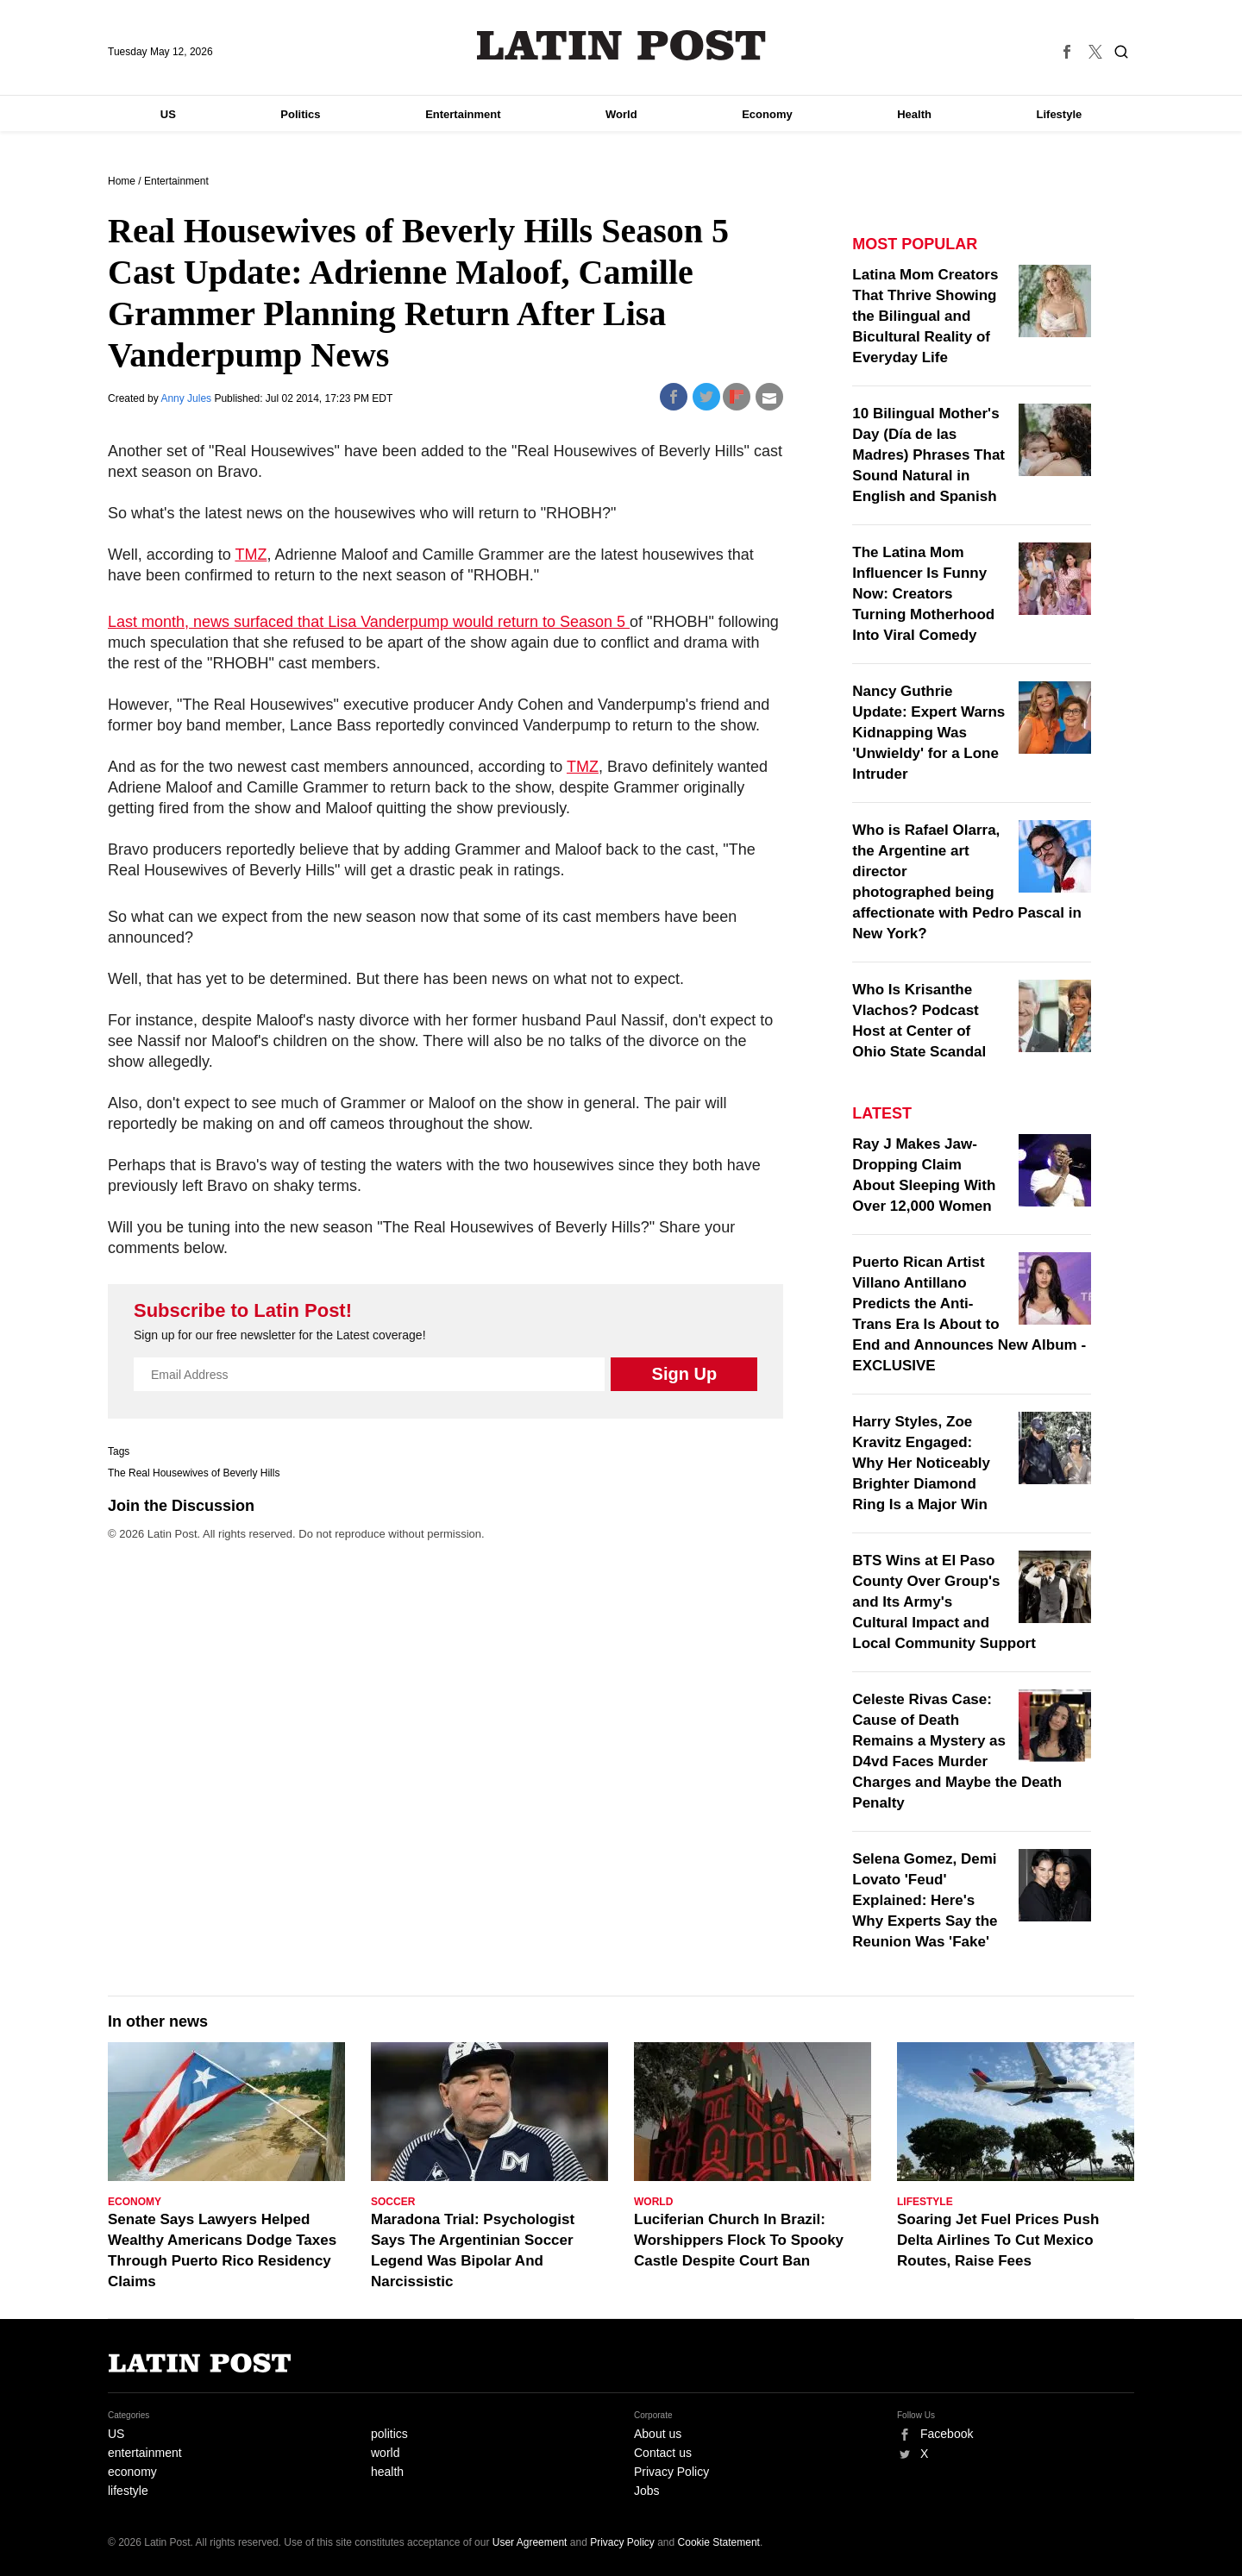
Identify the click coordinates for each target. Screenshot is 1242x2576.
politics (389, 2434)
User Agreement (530, 2542)
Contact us (663, 2453)
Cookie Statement (719, 2542)
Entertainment (462, 114)
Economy (767, 114)
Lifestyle (1059, 114)
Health (914, 114)
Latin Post (621, 45)
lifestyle (128, 2491)
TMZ (251, 554)
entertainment (145, 2453)
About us (657, 2434)
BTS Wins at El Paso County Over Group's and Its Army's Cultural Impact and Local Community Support (944, 1602)
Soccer (393, 2202)
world (385, 2453)
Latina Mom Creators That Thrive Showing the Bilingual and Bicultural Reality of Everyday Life (925, 316)
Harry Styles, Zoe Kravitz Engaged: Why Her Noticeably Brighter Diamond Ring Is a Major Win (921, 1463)
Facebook (946, 2434)
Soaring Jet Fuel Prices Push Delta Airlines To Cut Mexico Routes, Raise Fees (998, 2240)
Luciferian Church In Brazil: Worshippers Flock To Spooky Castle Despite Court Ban (739, 2240)
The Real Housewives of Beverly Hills (193, 1473)
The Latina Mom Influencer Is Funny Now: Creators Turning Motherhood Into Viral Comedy (923, 593)
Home (121, 181)
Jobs (647, 2491)
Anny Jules (187, 398)
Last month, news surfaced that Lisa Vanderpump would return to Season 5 (369, 621)
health (387, 2472)
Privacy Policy (671, 2472)
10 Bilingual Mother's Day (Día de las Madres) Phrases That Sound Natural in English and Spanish (928, 455)
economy (132, 2472)
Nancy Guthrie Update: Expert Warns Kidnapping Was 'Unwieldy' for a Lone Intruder (928, 732)
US (168, 114)
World (621, 114)
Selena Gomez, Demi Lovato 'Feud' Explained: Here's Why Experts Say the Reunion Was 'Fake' (924, 1900)
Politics (300, 114)
